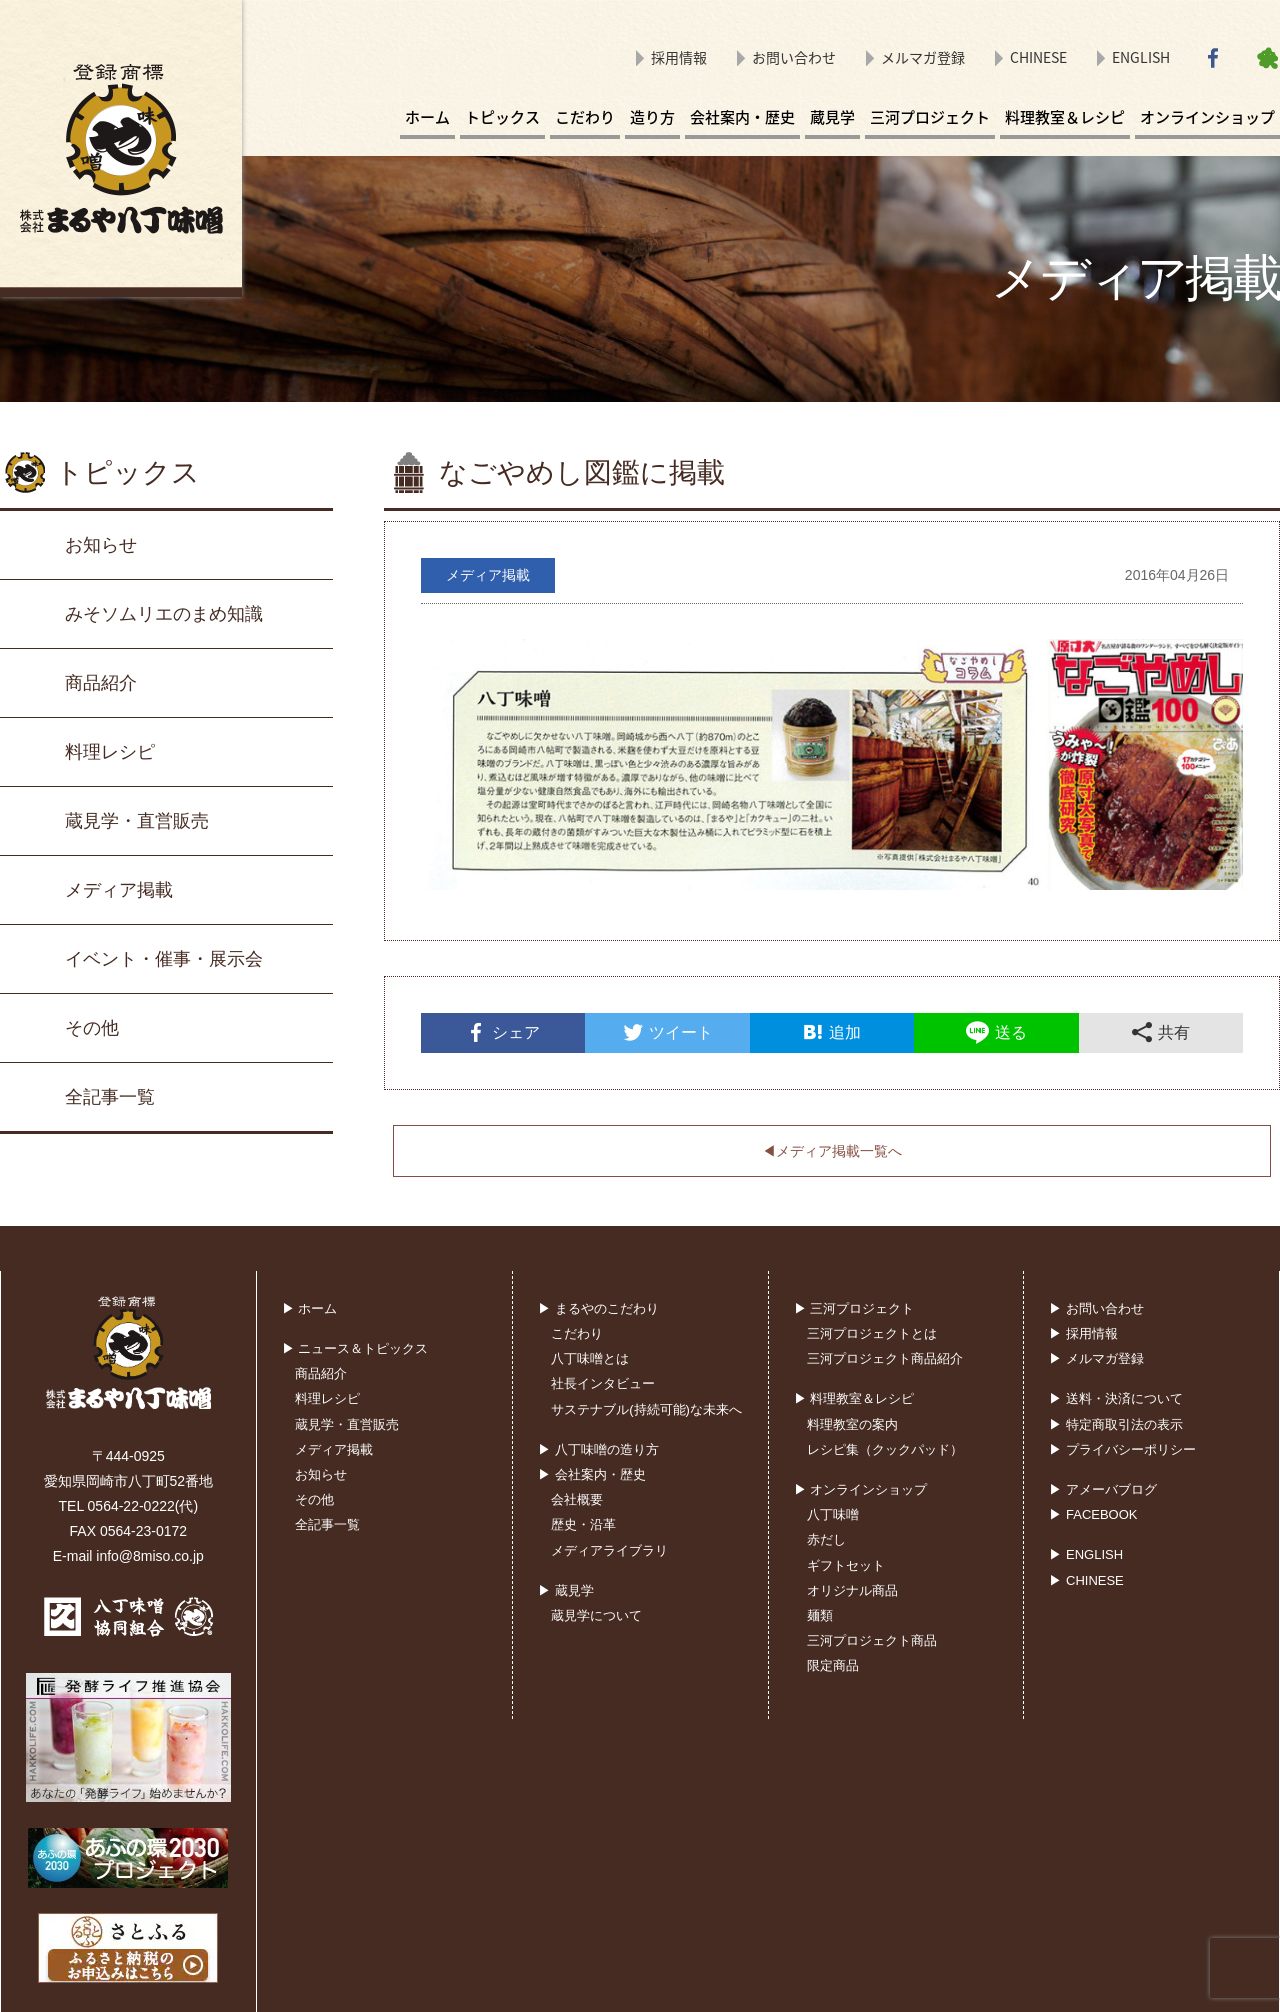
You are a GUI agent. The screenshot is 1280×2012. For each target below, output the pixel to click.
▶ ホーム (310, 1308)
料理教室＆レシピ (1065, 117)
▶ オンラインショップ (861, 1489)
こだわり (585, 117)
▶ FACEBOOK (1093, 1514)
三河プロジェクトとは (872, 1333)
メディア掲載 (119, 890)
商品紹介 (101, 683)
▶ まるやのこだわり (598, 1308)
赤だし (826, 1539)
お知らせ (101, 545)
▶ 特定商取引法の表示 (1116, 1424)
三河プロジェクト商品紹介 (885, 1358)
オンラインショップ (1207, 117)
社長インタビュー (603, 1383)
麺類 (820, 1615)
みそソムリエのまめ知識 (164, 614)
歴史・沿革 (583, 1524)
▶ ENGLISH (1086, 1554)
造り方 (652, 117)
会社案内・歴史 (742, 117)
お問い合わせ (794, 57)
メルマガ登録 (923, 57)
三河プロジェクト (930, 117)
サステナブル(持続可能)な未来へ (646, 1409)
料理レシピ (110, 752)
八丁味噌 (833, 1514)
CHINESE (1038, 57)
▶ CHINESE (1086, 1580)
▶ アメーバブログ (1103, 1489)
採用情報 (679, 57)
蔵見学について (596, 1615)
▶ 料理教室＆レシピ (854, 1398)
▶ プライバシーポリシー (1122, 1449)
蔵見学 (832, 117)
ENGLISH (1141, 57)
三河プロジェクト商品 (872, 1640)
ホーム (427, 117)
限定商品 (833, 1665)
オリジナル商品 (852, 1590)
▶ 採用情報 (1083, 1333)
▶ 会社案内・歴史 (592, 1474)
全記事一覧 (110, 1097)
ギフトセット (846, 1565)
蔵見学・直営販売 (137, 821)
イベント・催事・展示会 (164, 959)
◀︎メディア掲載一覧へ (832, 1151)
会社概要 (577, 1499)
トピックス (502, 117)
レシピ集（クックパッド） (885, 1449)
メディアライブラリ (609, 1550)
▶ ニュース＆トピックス (355, 1348)
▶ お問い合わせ (1096, 1308)
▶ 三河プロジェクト (854, 1308)
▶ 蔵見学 (566, 1590)
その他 (92, 1028)
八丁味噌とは (590, 1358)
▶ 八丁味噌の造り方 (598, 1449)
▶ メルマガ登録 (1096, 1358)
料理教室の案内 (852, 1424)
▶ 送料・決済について (1116, 1398)
